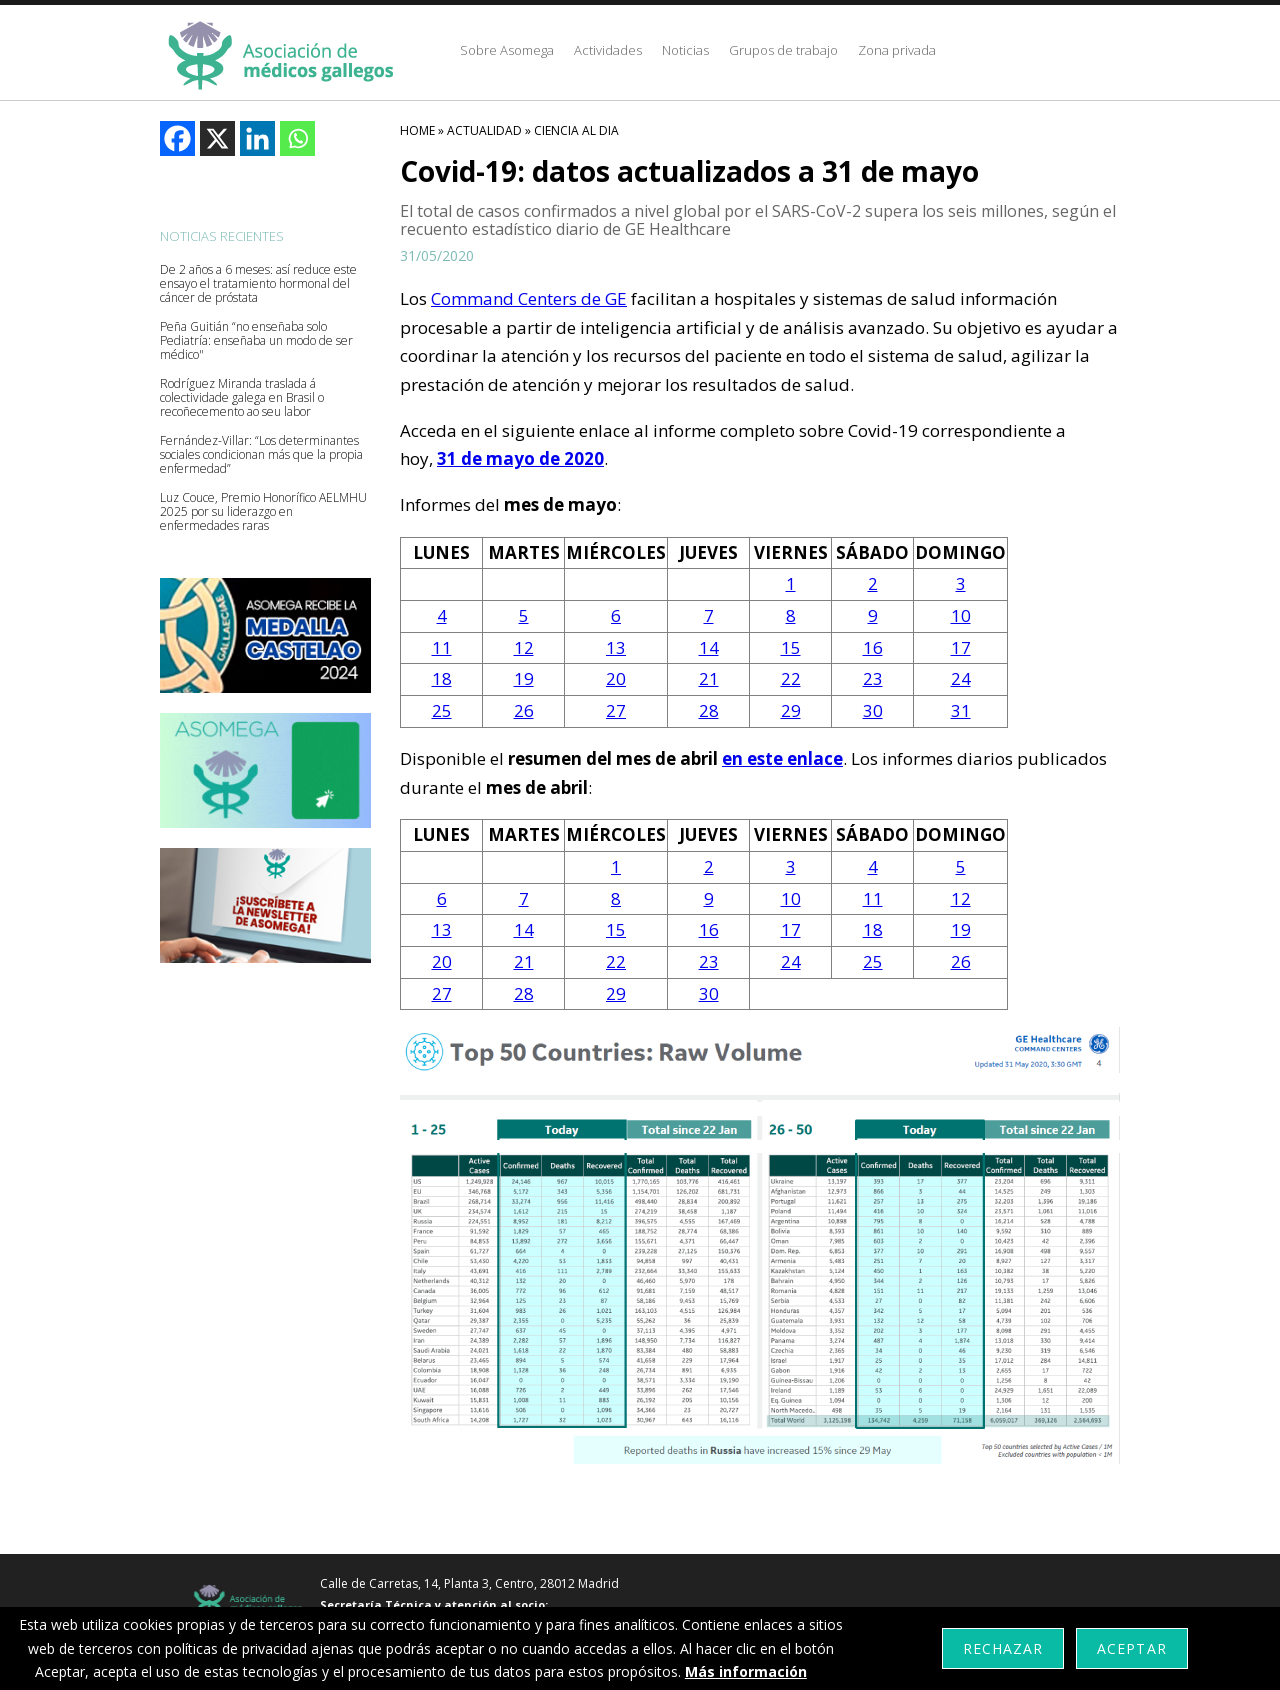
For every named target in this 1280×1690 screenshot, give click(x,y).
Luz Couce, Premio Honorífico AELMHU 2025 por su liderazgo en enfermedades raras (263, 512)
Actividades (608, 50)
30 (873, 710)
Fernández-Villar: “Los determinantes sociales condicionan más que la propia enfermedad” (261, 455)
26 (524, 710)
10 (961, 615)
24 (961, 678)
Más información (746, 1671)
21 (709, 678)
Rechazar (1003, 1648)
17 (961, 647)
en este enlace (782, 758)
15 (791, 647)
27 (616, 710)
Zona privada (897, 50)
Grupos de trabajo (783, 50)
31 (961, 710)
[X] (217, 138)
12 (524, 647)
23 (873, 678)
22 (791, 678)
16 (873, 647)
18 (442, 678)
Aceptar (1131, 1648)
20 (616, 678)
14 (709, 647)
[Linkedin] (257, 138)
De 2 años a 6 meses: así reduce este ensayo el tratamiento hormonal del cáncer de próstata (258, 284)
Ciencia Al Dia (576, 130)
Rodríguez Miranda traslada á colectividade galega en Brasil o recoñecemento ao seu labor (242, 398)
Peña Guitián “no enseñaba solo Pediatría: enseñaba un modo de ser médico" (256, 341)
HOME (417, 130)
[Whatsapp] (297, 138)
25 (442, 710)
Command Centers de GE (529, 298)
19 (524, 678)
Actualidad (484, 130)
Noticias (685, 50)
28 (709, 710)
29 (791, 710)
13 (616, 647)
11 (442, 647)
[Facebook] (177, 138)
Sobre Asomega (507, 50)
